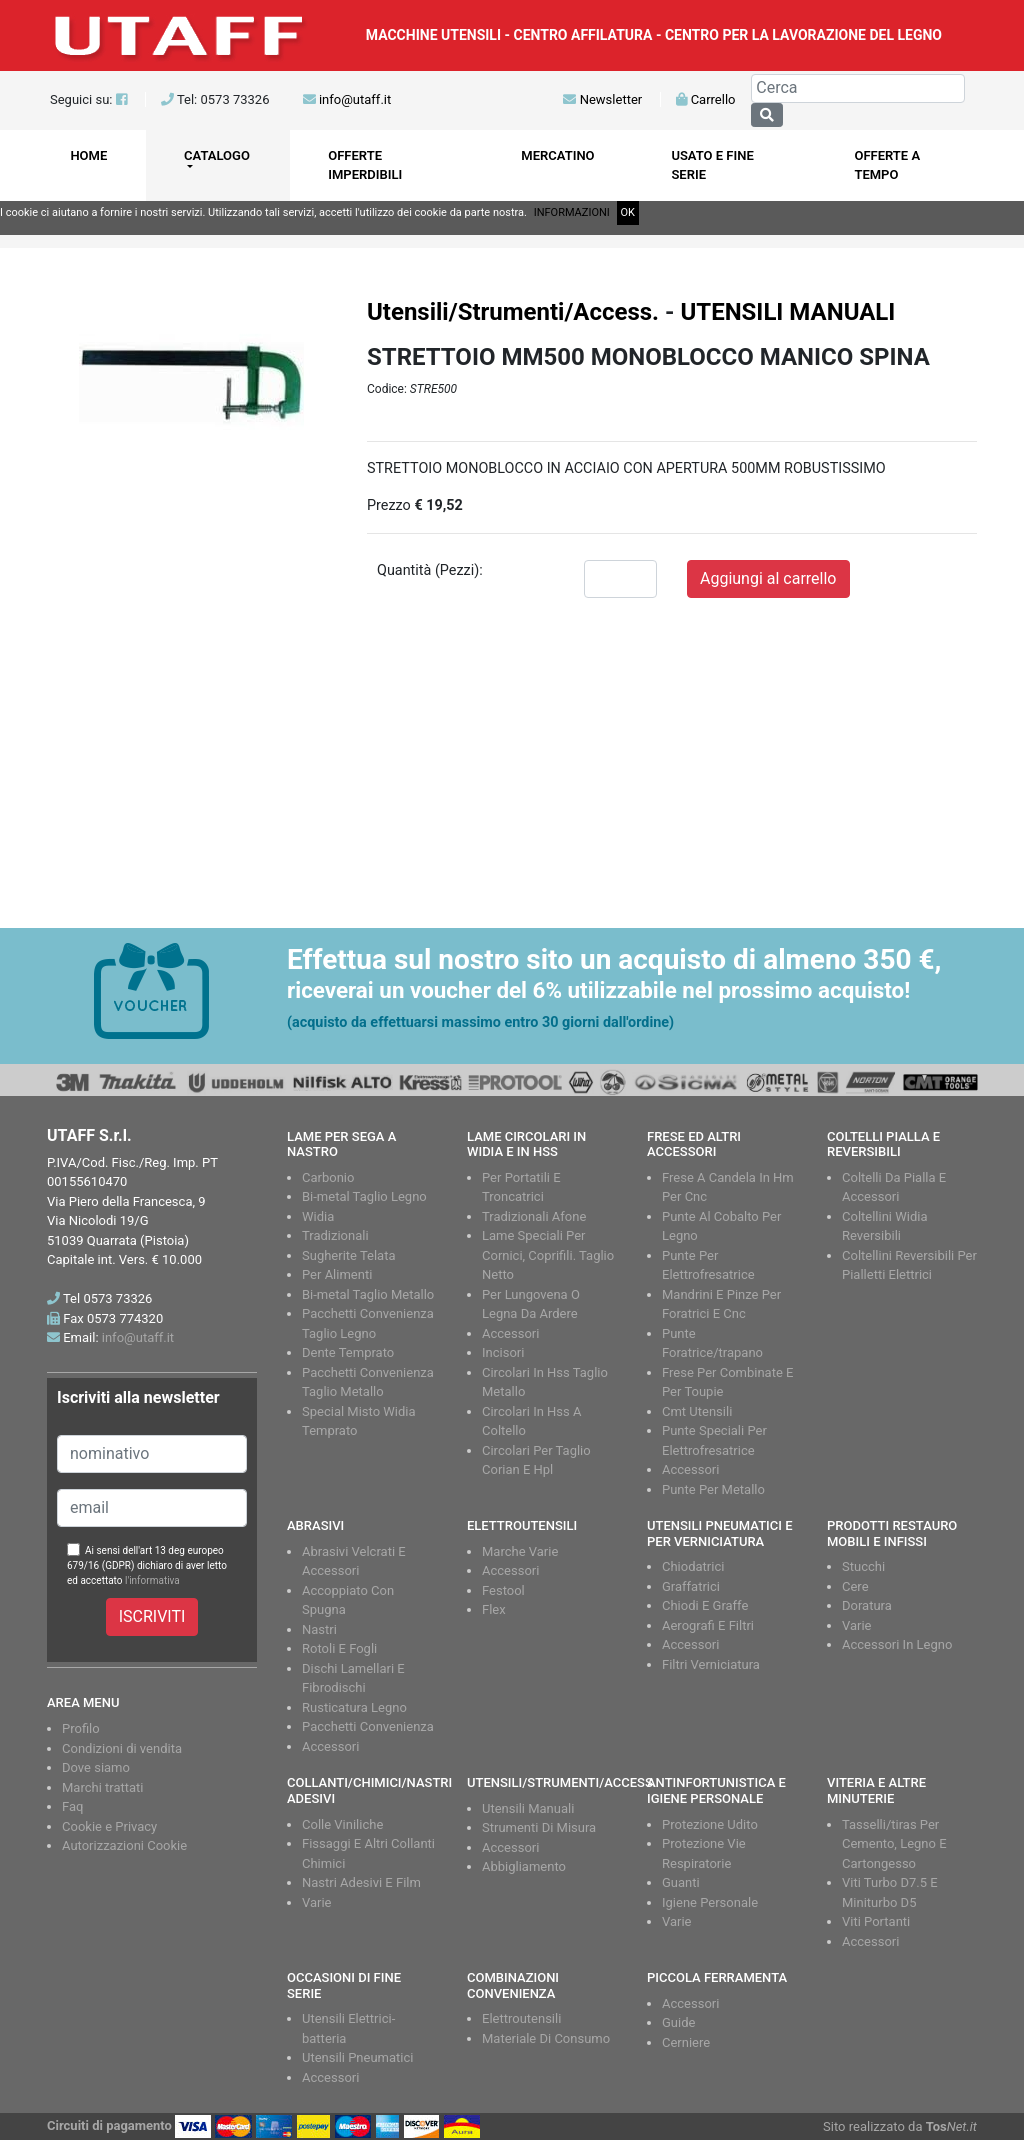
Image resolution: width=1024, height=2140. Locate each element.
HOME (88, 155)
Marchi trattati (103, 1787)
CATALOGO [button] (217, 155)
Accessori (510, 1333)
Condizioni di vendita (122, 1748)
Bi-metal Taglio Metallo (368, 1294)
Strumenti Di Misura (539, 1827)
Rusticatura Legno (354, 1707)
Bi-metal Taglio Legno (364, 1196)
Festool (503, 1590)
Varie (857, 1625)
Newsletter (602, 99)
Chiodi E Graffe (705, 1605)
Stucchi (863, 1566)
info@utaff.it (355, 99)
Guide (678, 2022)
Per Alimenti (337, 1274)
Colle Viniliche (342, 1824)
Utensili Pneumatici (357, 2057)
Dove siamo (96, 1767)
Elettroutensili (521, 2018)
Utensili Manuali (528, 1808)
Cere (855, 1586)
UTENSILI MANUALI (787, 312)
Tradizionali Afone (534, 1216)
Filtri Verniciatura (711, 1664)
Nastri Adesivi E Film (361, 1882)
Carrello (705, 99)
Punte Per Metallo (713, 1489)
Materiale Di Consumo (546, 2038)
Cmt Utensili (697, 1411)
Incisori (503, 1352)
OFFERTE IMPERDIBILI (365, 165)
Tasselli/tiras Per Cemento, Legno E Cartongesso (894, 1844)
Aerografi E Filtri (708, 1625)
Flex (494, 1609)
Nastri (319, 1629)
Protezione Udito (710, 1824)
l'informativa (152, 1580)
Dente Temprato (348, 1352)
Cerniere (686, 2042)
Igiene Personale (710, 1902)
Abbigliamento (524, 1866)
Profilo (81, 1728)
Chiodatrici (693, 1566)
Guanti (681, 1882)
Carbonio (328, 1177)
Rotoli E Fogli (339, 1648)
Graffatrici (691, 1586)
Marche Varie (520, 1551)
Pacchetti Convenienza (368, 1726)
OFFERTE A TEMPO (887, 165)
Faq (72, 1806)
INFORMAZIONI (572, 212)
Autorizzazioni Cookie (124, 1845)
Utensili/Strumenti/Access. (513, 312)
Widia (318, 1216)
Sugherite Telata (349, 1255)
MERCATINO (557, 155)
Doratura (867, 1605)
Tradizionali (335, 1235)
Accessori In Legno (897, 1644)
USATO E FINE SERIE (712, 165)
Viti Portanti (876, 1921)
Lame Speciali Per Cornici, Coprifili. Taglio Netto (548, 1255)
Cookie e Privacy (109, 1826)
